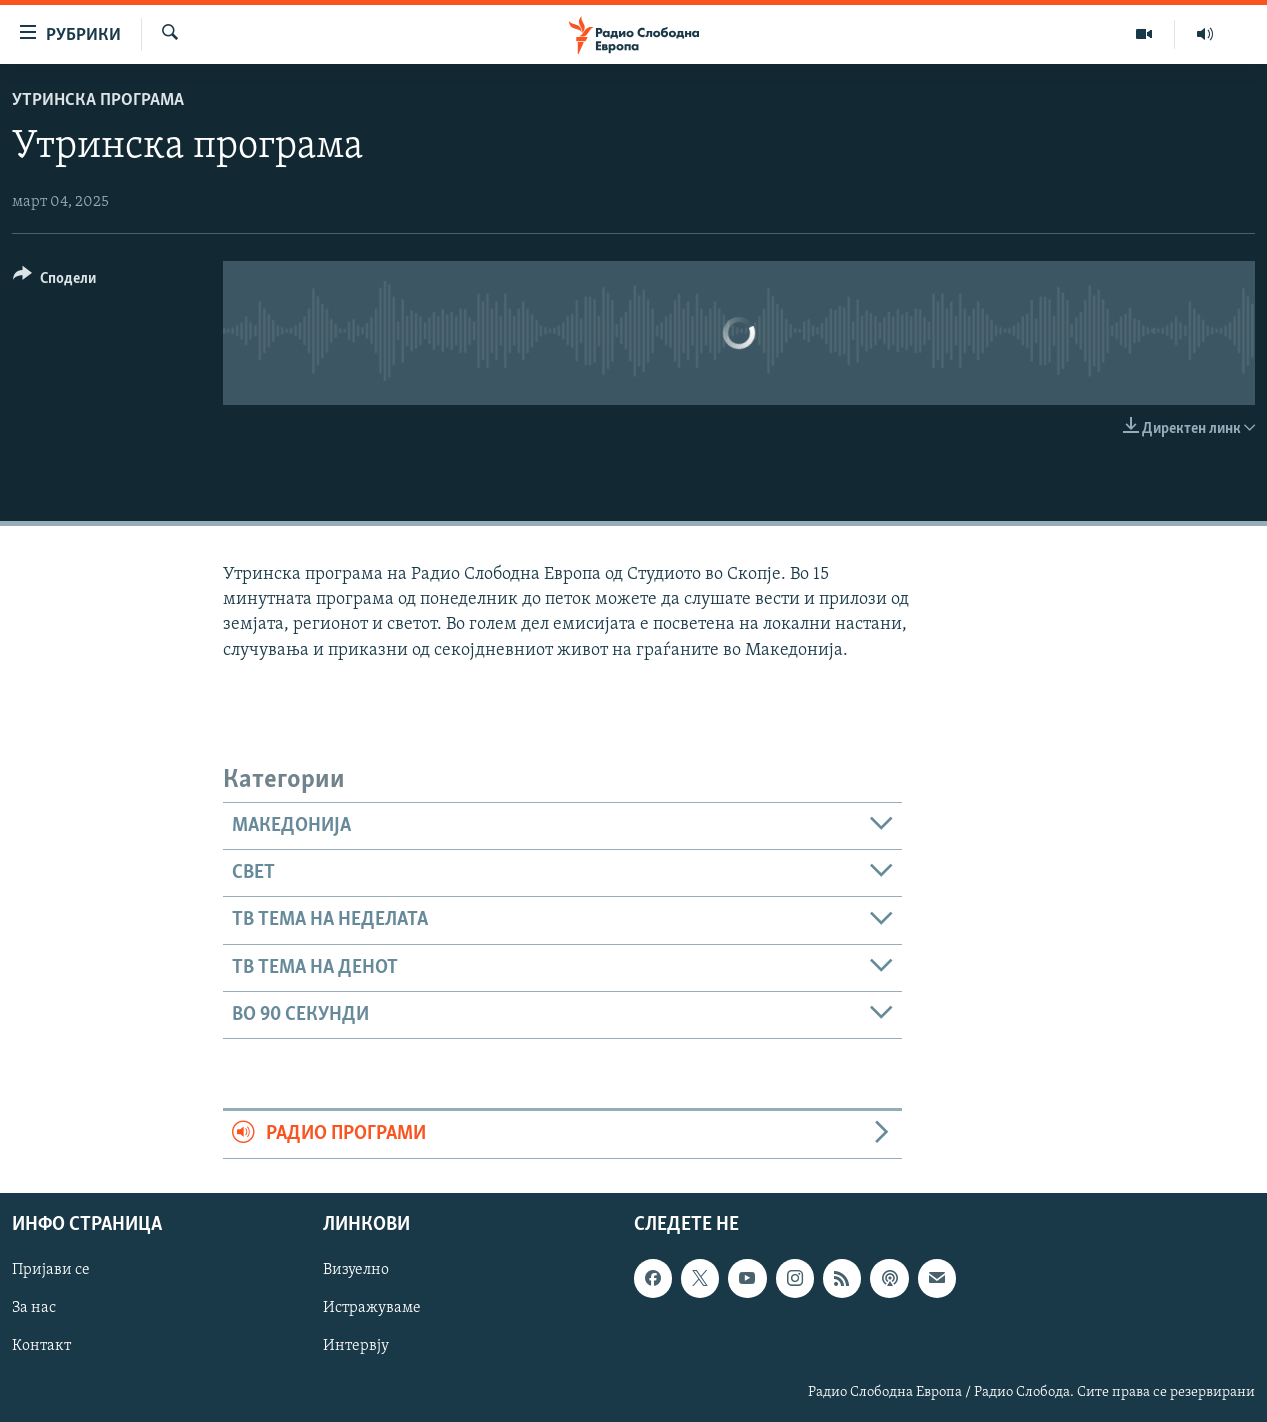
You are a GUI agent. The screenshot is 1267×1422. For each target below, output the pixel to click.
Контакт (41, 1346)
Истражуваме (372, 1308)
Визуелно (356, 1270)
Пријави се (51, 1270)
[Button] (54, 281)
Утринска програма (98, 100)
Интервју (356, 1346)
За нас (34, 1308)
